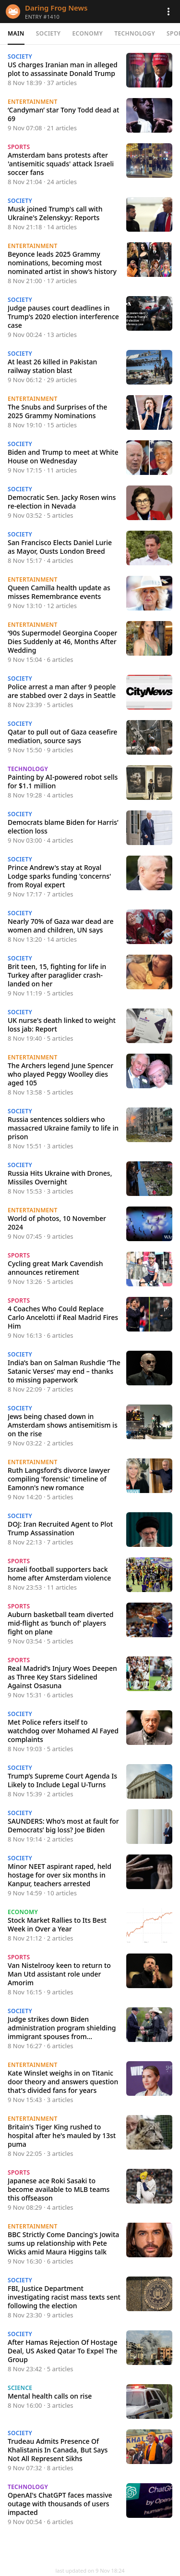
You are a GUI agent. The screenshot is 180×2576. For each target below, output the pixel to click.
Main (16, 33)
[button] (168, 11)
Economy (87, 33)
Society (48, 33)
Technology (134, 33)
